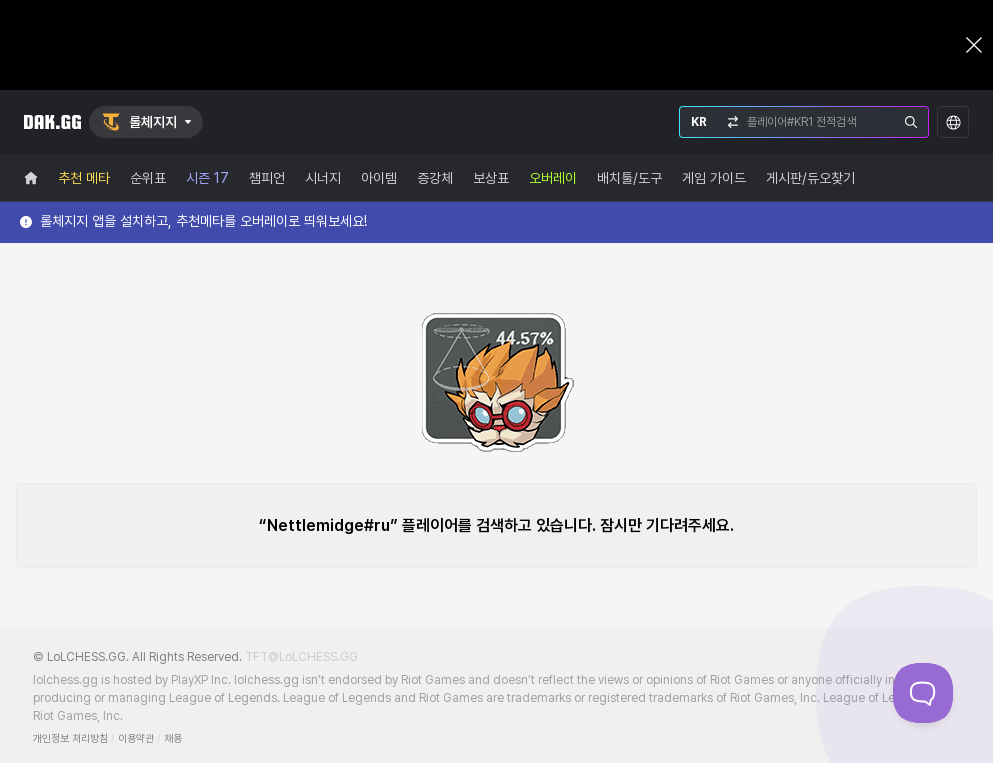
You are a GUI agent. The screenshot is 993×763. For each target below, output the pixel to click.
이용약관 (136, 738)
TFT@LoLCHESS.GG (301, 657)
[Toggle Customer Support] (923, 693)
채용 (173, 738)
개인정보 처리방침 (70, 738)
